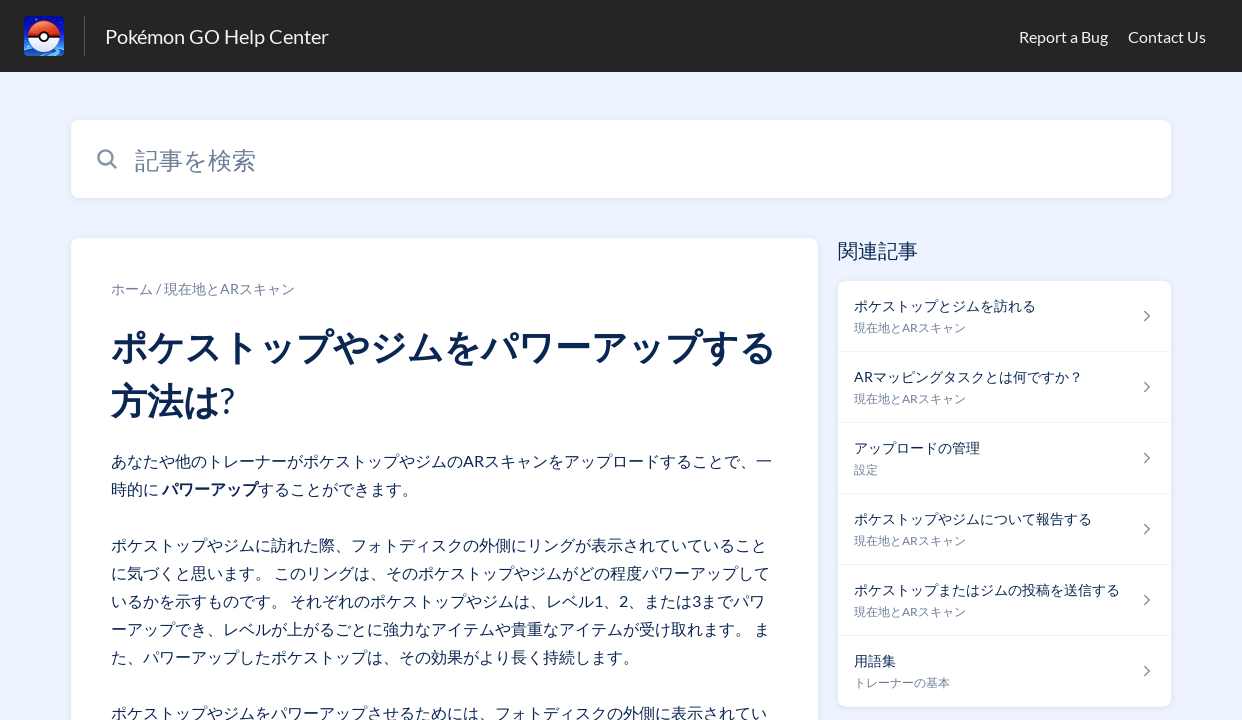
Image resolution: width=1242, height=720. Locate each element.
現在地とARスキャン (229, 288)
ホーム (132, 288)
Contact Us (1167, 36)
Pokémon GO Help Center (217, 36)
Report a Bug (1063, 36)
